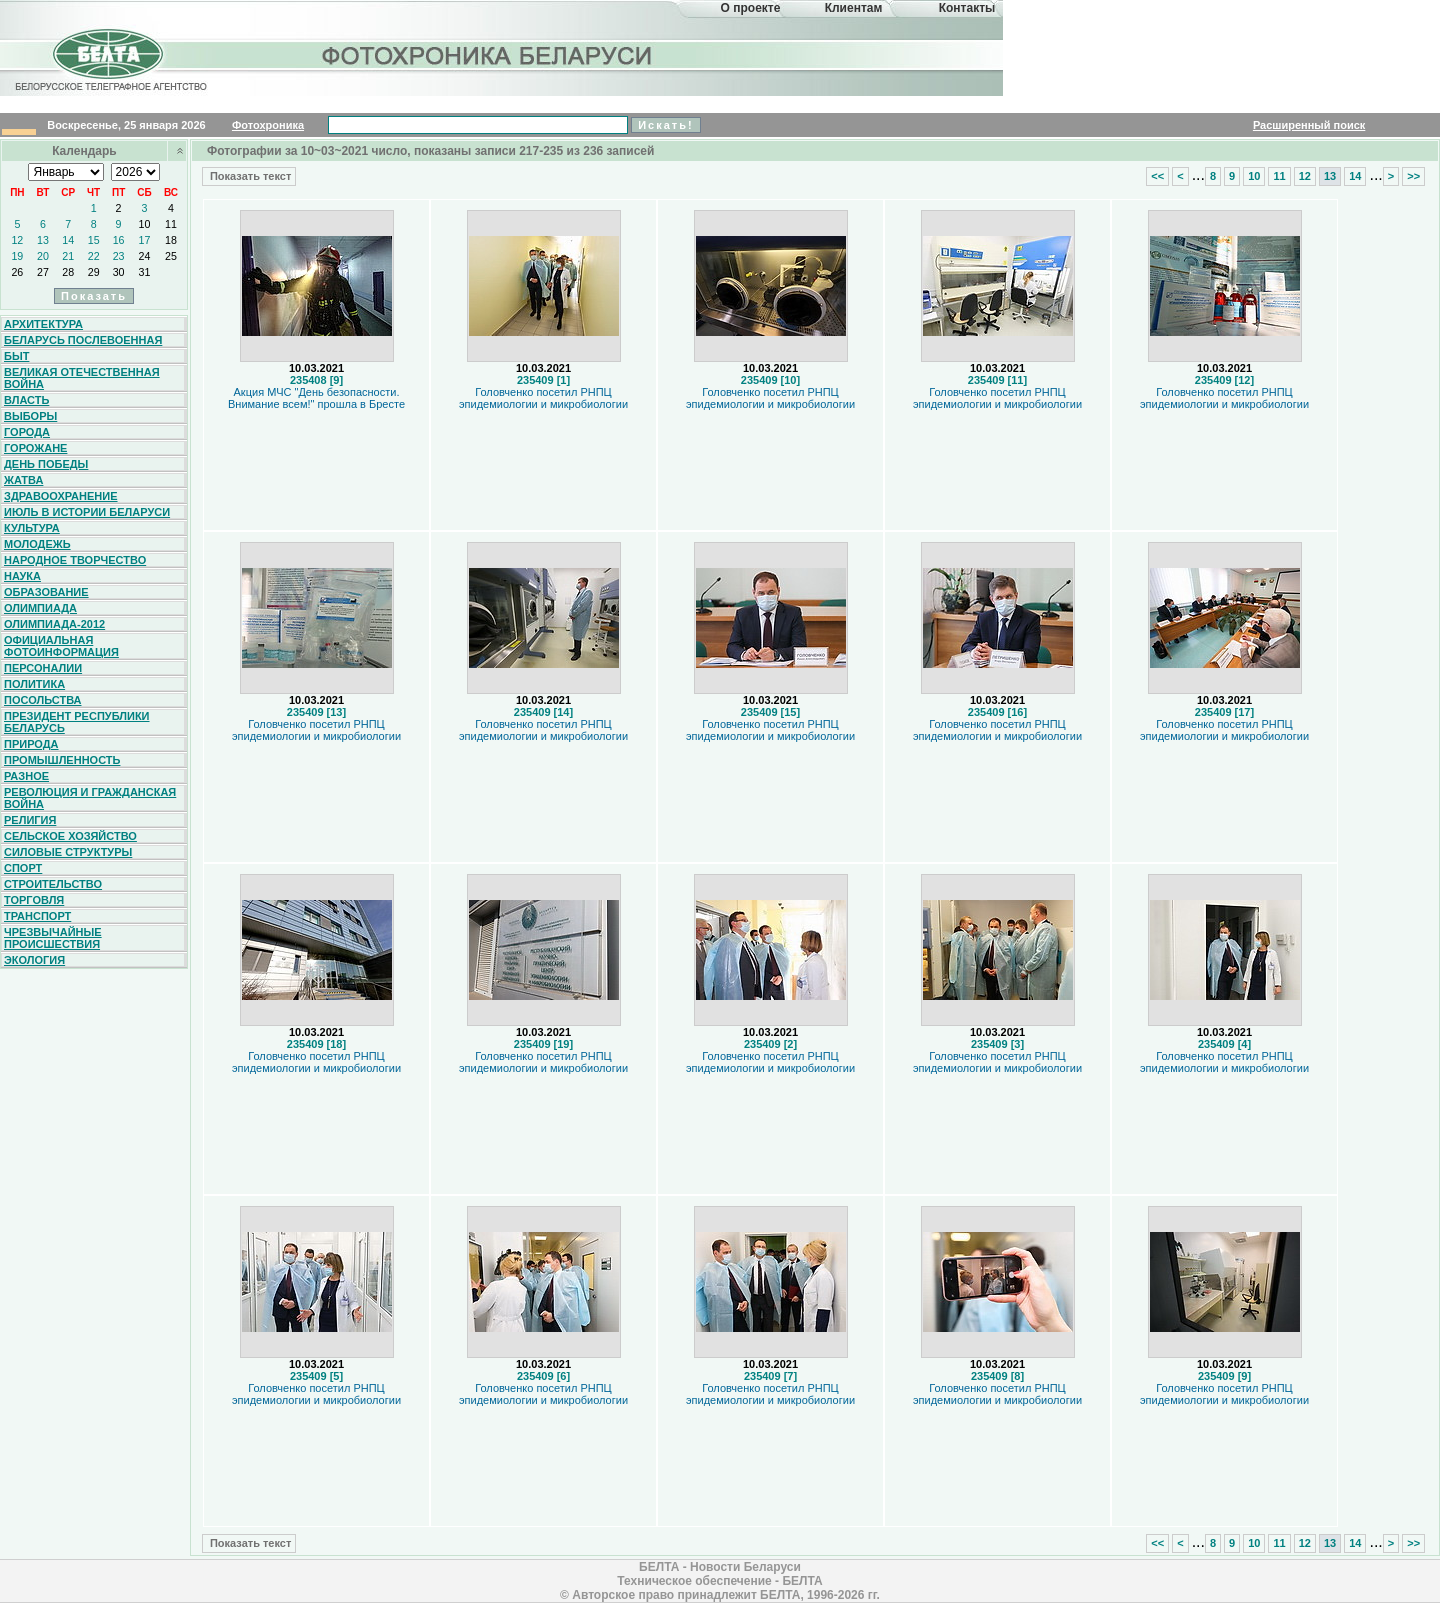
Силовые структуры (68, 852)
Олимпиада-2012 (54, 624)
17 (145, 240)
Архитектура (43, 324)
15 (94, 240)
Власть (26, 400)
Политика (34, 684)
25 (171, 256)
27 (43, 272)
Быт (16, 356)
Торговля (34, 900)
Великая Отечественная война (82, 378)
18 (171, 240)
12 (17, 240)
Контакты (967, 8)
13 (43, 240)
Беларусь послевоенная (83, 340)
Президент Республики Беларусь (77, 722)
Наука (22, 576)
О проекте (751, 8)
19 (17, 256)
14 (68, 240)
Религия (30, 820)
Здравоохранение (61, 496)
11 (171, 224)
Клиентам (854, 8)
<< (1157, 176)
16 (119, 240)
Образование (46, 592)
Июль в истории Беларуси (87, 512)
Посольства (43, 700)
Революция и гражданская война (90, 798)
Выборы (30, 416)
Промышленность (62, 760)
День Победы (46, 464)
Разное (26, 776)
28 (68, 272)
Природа (31, 744)
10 (145, 224)
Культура (32, 528)
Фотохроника (268, 125)
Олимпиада (40, 608)
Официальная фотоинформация (61, 646)
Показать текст (249, 176)
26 (17, 272)
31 (145, 272)
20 (43, 256)
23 (119, 256)
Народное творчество (75, 560)
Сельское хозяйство (70, 836)
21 (68, 256)
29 (94, 272)
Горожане (35, 448)
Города (27, 432)
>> (1413, 176)
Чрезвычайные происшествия (53, 938)
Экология (34, 960)
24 (145, 256)
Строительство (53, 884)
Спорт (23, 868)
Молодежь (37, 544)
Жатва (23, 480)
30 (119, 272)
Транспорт (37, 916)
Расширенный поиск (1309, 125)
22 (94, 256)
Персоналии (43, 668)
